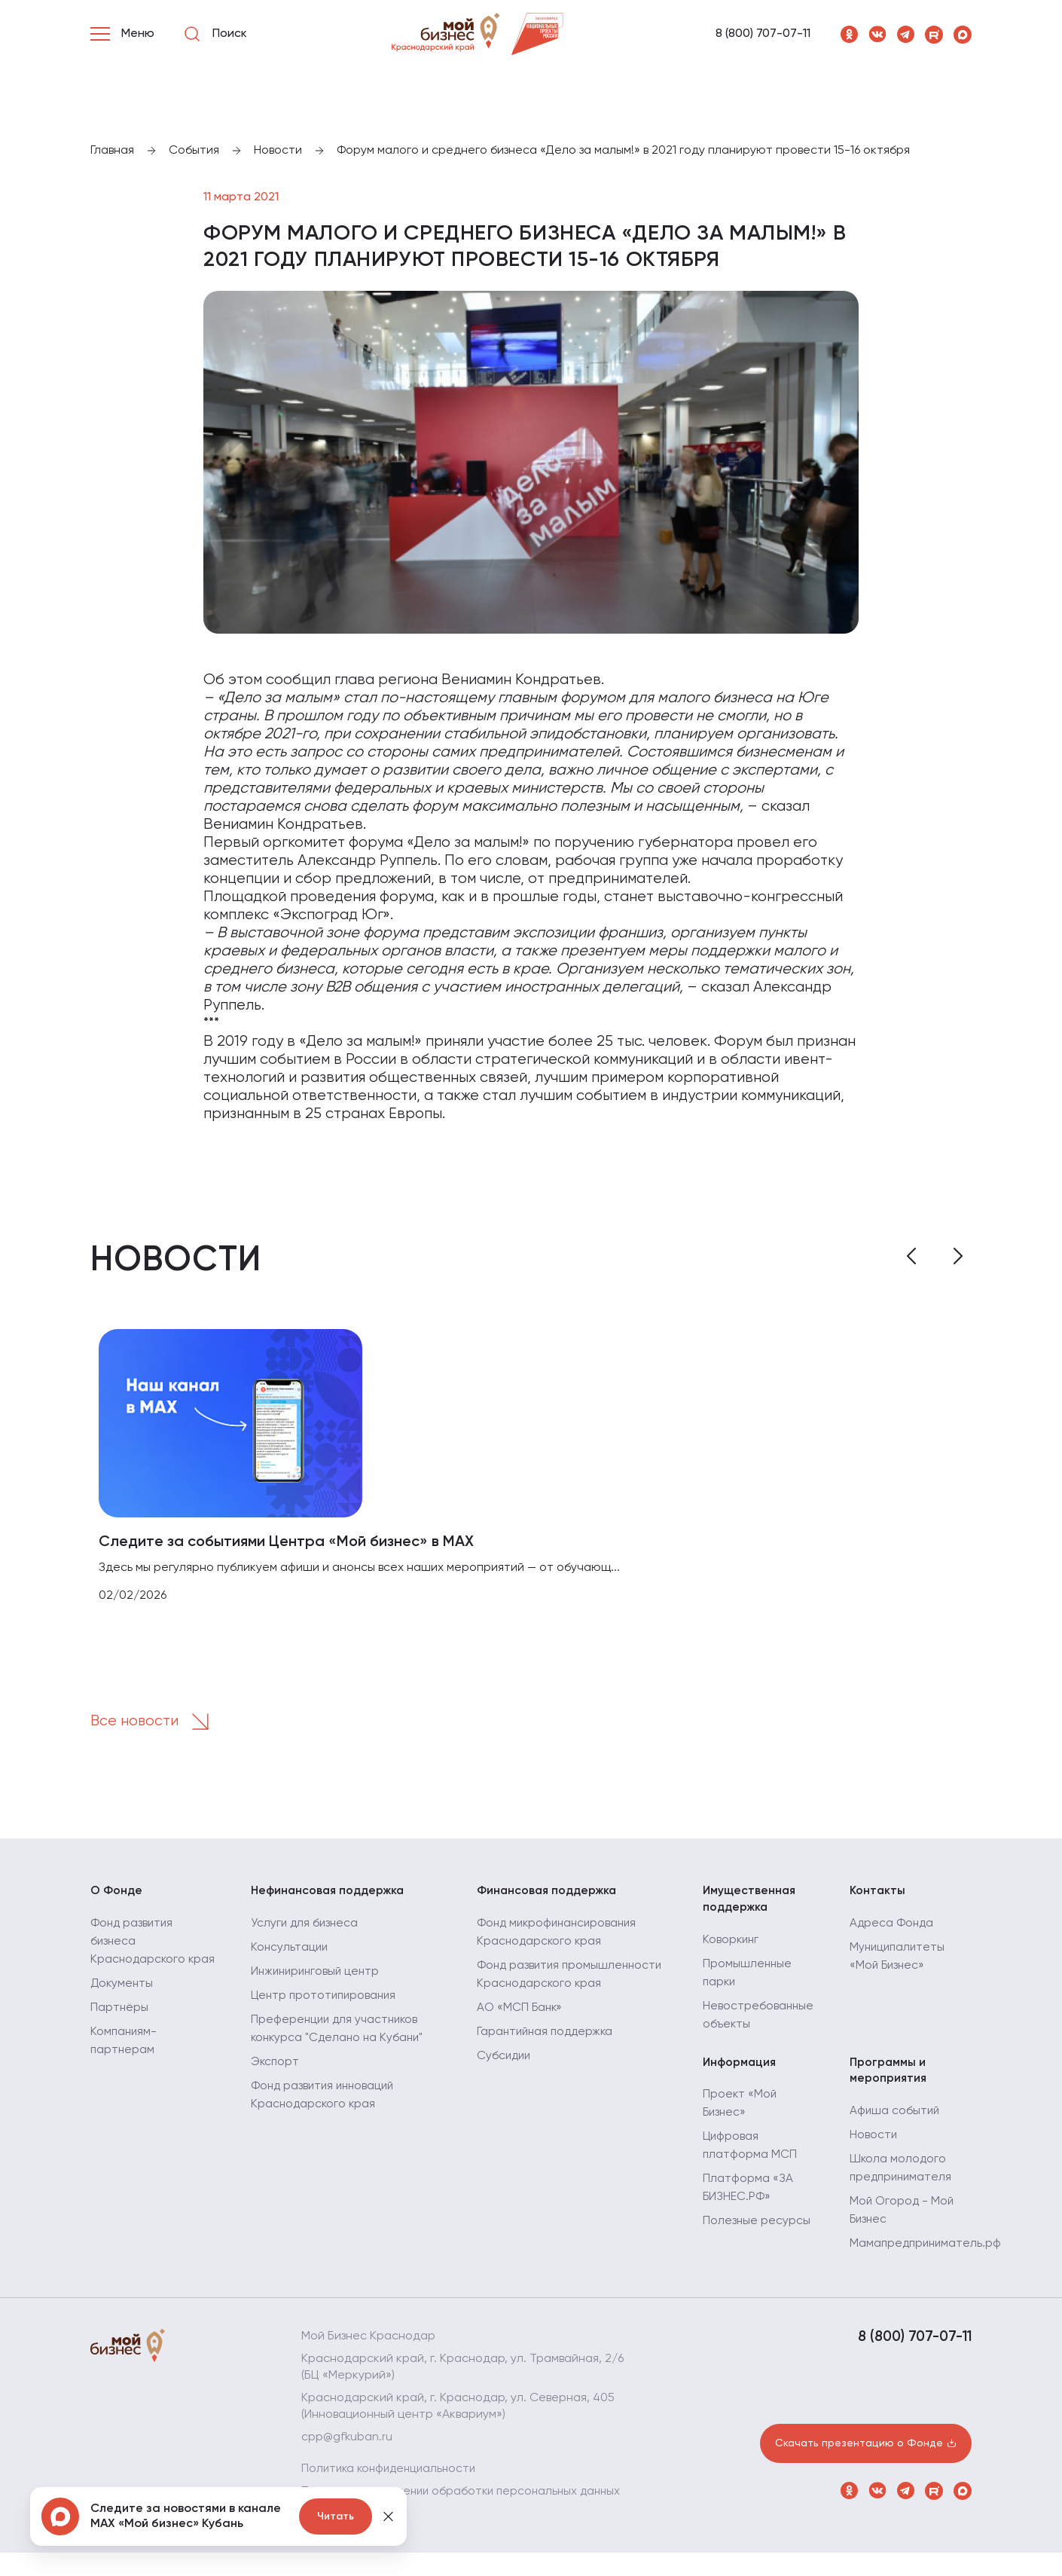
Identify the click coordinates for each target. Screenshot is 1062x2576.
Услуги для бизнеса (306, 1928)
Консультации (290, 1952)
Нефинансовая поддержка (330, 1895)
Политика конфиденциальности (392, 2476)
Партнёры (119, 2030)
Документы (122, 2006)
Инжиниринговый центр (318, 1976)
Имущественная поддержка (750, 1903)
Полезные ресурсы (757, 2228)
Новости (874, 2142)
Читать (335, 2516)
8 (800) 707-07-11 (763, 34)
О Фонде (117, 1895)
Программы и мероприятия (889, 2076)
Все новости (155, 1724)
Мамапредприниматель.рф (928, 2250)
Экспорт (276, 2067)
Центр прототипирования (326, 2000)
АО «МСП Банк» (520, 2012)
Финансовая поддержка (549, 1895)
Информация (740, 2068)
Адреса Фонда (892, 1928)
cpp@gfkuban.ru (347, 2444)
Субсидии (505, 2061)
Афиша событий (895, 2118)
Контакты (878, 1895)
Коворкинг (732, 1945)
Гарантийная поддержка (547, 2037)
